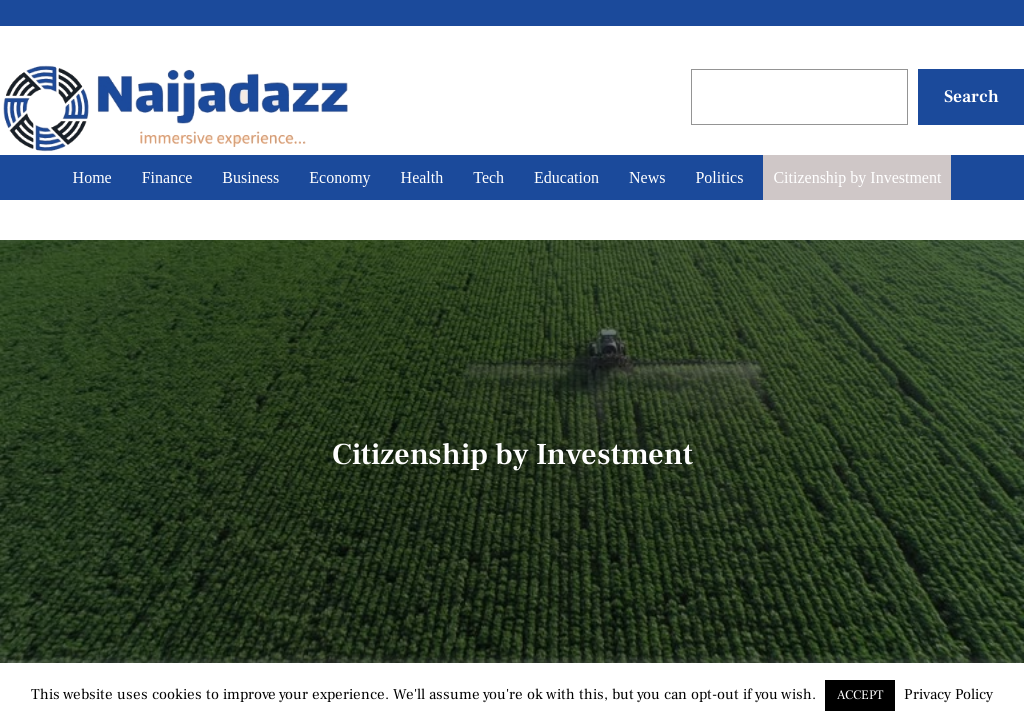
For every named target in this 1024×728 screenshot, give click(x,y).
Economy (339, 177)
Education (566, 177)
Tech (488, 177)
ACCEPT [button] (860, 695)
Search (971, 96)
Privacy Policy (948, 694)
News (647, 177)
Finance (167, 177)
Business (250, 177)
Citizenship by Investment (857, 177)
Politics (719, 177)
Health (422, 177)
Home (92, 177)
